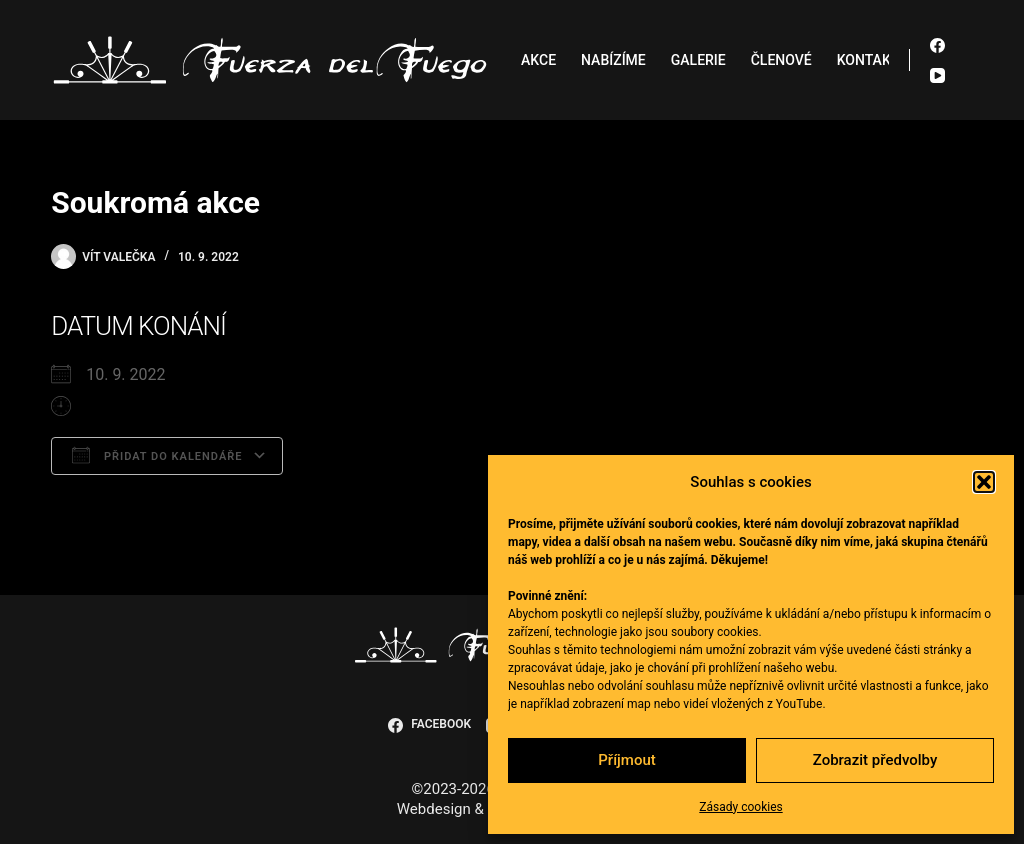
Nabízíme (613, 60)
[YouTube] (937, 75)
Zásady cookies (740, 807)
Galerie (698, 60)
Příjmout (626, 760)
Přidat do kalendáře (157, 455)
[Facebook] (937, 45)
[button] (984, 482)
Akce (538, 60)
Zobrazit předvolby (875, 760)
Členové (781, 60)
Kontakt (868, 60)
